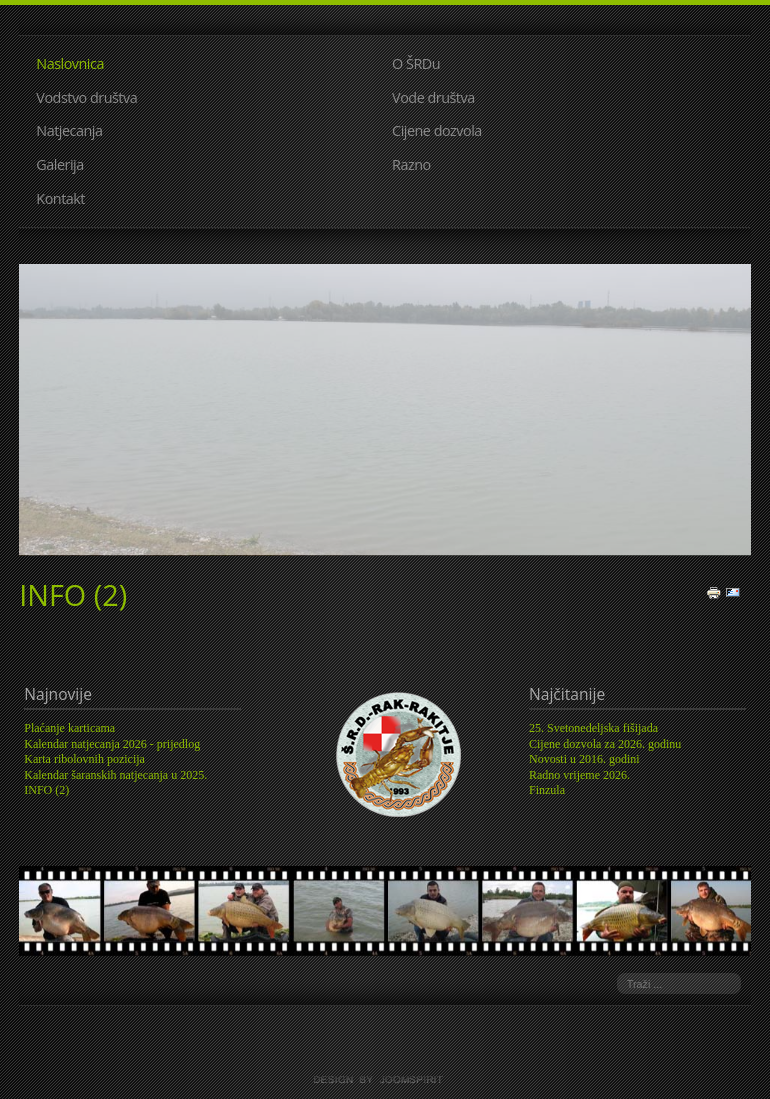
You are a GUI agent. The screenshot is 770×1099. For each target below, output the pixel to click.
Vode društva (433, 97)
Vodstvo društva (86, 97)
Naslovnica (70, 63)
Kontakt (60, 198)
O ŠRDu (416, 63)
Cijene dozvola (437, 130)
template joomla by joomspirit (385, 1080)
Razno (411, 164)
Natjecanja (69, 130)
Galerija (59, 164)
